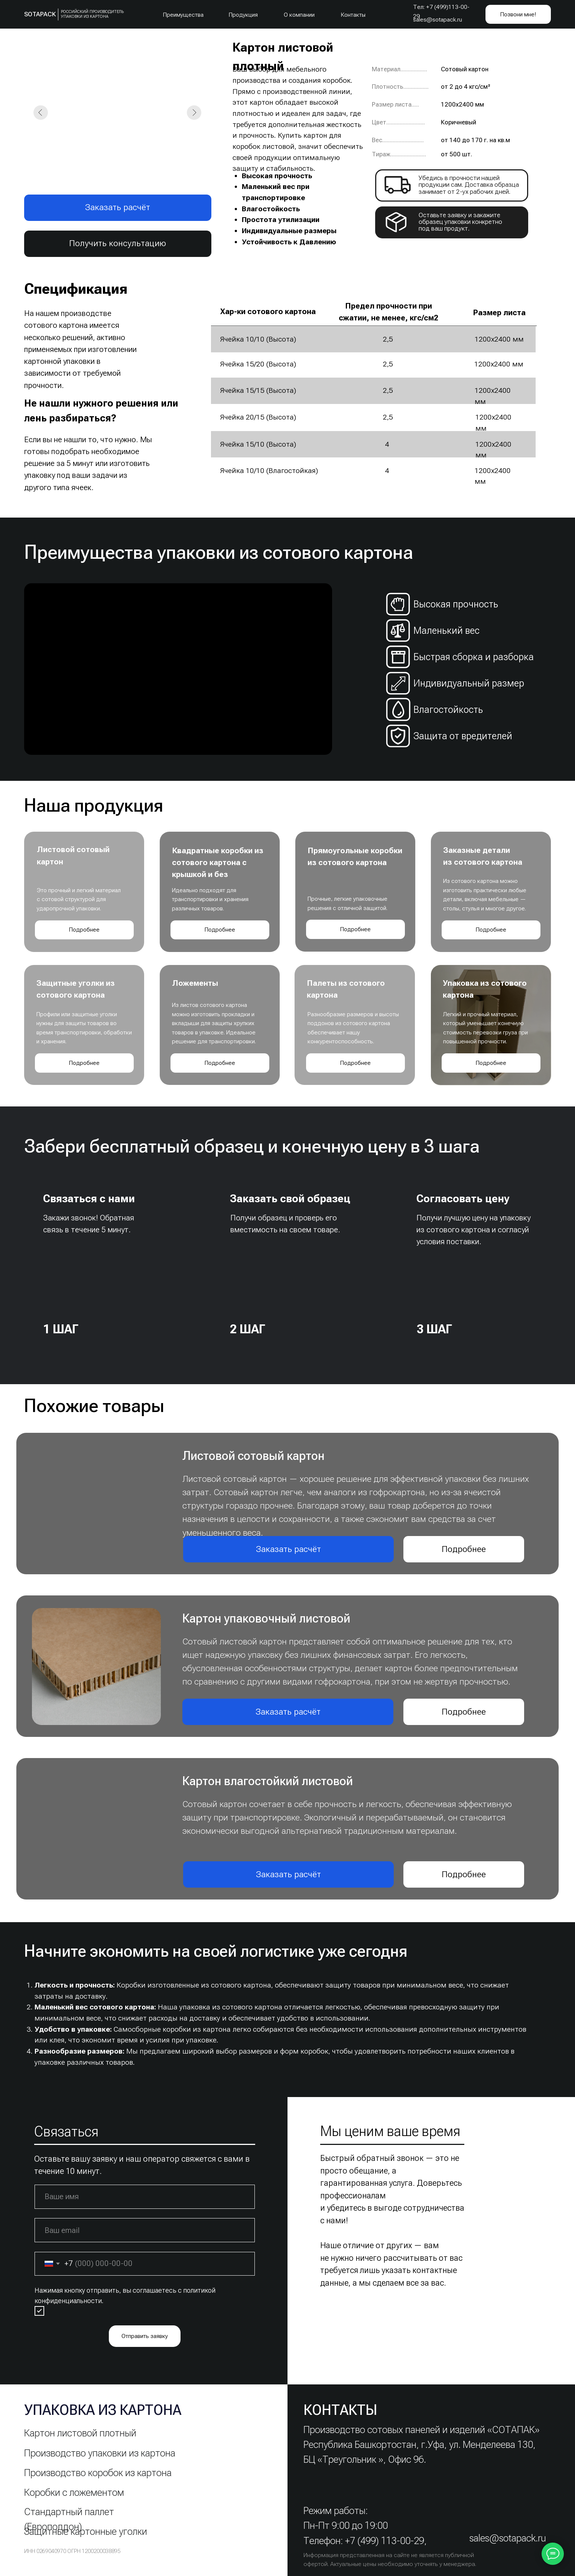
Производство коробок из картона (98, 2472)
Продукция (243, 15)
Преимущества (183, 15)
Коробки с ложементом (74, 2492)
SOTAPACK (40, 14)
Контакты (353, 15)
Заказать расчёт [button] (117, 207)
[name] (145, 2197)
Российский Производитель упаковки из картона (92, 14)
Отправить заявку (144, 2336)
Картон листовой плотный (80, 2433)
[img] (101, 1264)
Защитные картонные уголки (85, 2531)
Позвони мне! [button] (518, 14)
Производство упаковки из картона (99, 2453)
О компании (299, 15)
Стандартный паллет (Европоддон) (69, 2519)
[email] (145, 2230)
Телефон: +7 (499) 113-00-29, (365, 2540)
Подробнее (84, 929)
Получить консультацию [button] (117, 243)
